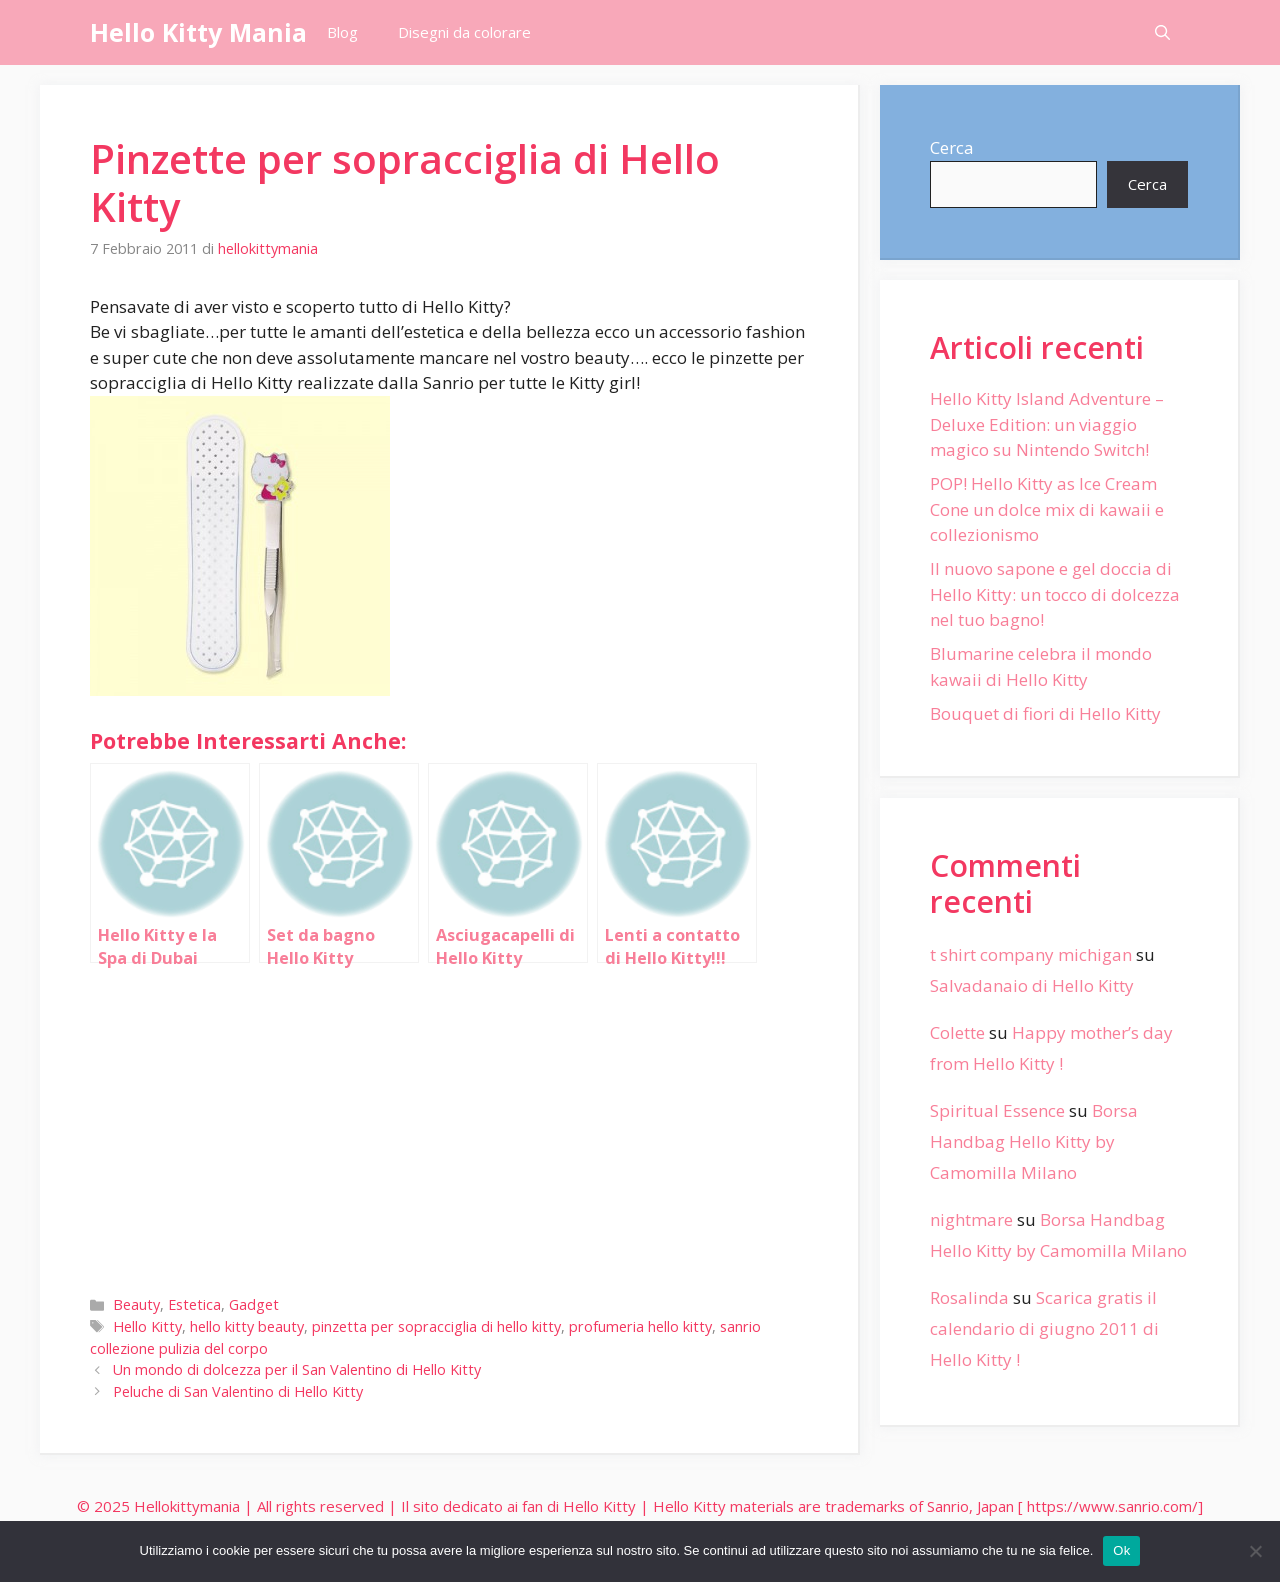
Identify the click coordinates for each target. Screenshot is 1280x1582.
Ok (1121, 1550)
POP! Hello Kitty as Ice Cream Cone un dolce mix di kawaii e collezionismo (1047, 509)
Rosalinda (969, 1297)
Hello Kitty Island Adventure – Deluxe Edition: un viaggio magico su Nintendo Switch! (1047, 424)
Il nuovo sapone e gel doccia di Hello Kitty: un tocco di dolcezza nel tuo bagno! (1055, 594)
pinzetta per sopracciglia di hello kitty (436, 1326)
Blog (342, 32)
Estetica (194, 1304)
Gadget (254, 1304)
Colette (957, 1032)
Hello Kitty (147, 1326)
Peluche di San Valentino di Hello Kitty (238, 1391)
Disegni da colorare (464, 32)
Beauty (136, 1304)
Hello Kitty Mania (198, 32)
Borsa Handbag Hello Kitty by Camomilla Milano (1034, 1141)
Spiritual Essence (997, 1110)
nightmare (971, 1219)
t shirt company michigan (1031, 954)
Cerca (952, 147)
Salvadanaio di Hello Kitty (1032, 985)
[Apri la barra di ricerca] (1162, 32)
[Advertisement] (449, 1125)
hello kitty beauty (247, 1326)
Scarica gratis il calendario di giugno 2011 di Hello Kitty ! (1044, 1328)
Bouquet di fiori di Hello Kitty (1045, 713)
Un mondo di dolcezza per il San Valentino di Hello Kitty (297, 1369)
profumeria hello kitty (640, 1326)
